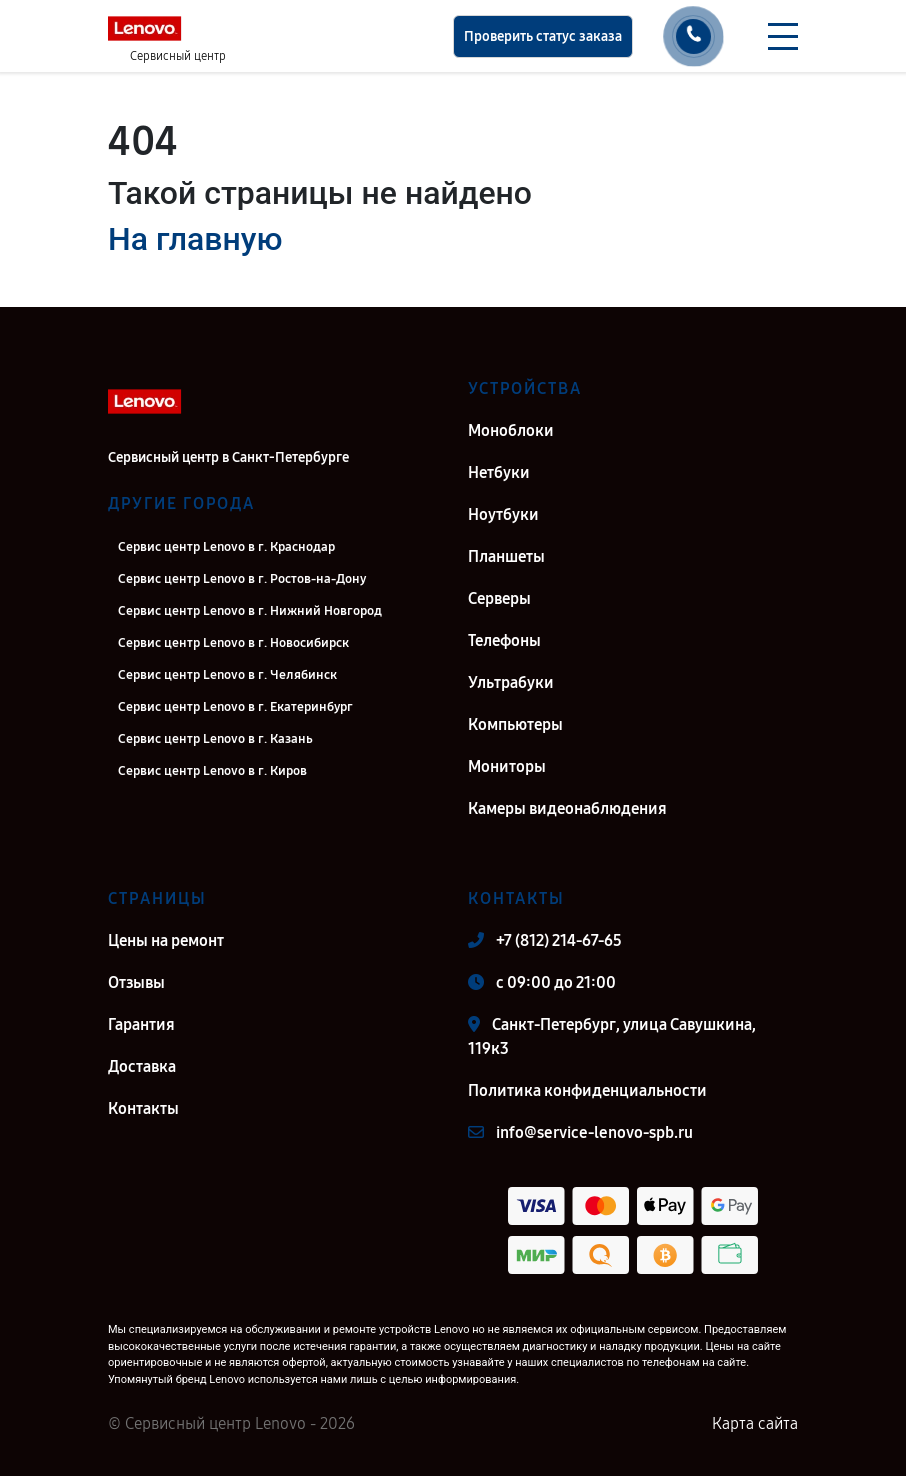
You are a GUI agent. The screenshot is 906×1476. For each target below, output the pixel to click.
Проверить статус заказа (543, 36)
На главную (195, 239)
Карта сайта (755, 1423)
